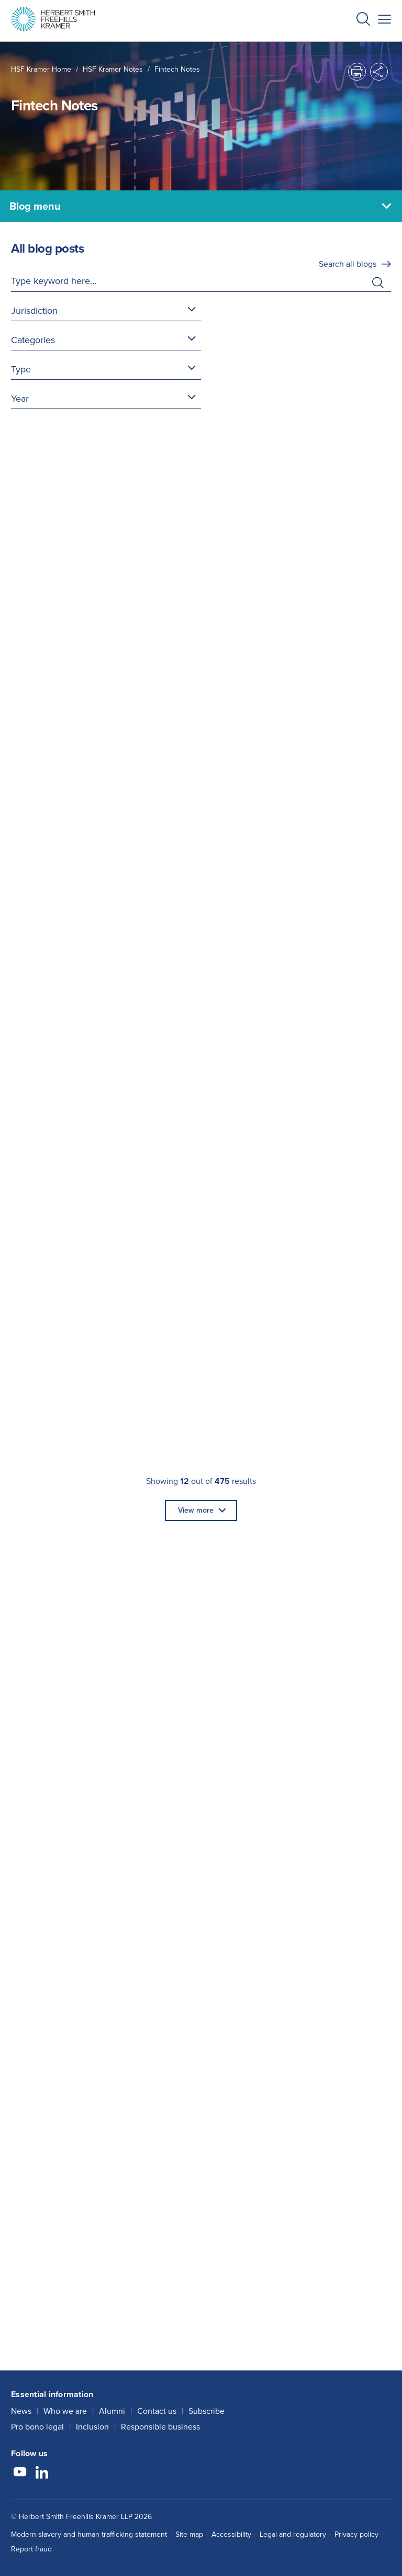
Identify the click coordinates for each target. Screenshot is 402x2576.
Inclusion (92, 2427)
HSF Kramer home (41, 69)
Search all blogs (347, 264)
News (21, 2411)
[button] (363, 20)
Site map (189, 2534)
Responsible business (160, 2427)
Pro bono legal (37, 2427)
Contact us (156, 2411)
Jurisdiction (34, 310)
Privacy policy (356, 2534)
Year (20, 398)
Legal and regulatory (293, 2534)
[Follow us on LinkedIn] (42, 2473)
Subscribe (206, 2411)
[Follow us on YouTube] (20, 2473)
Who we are (65, 2411)
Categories (33, 340)
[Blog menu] (201, 206)
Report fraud (31, 2549)
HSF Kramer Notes (113, 69)
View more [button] (196, 1510)
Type (21, 369)
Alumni (112, 2411)
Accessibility (231, 2534)
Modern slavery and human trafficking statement (89, 2534)
